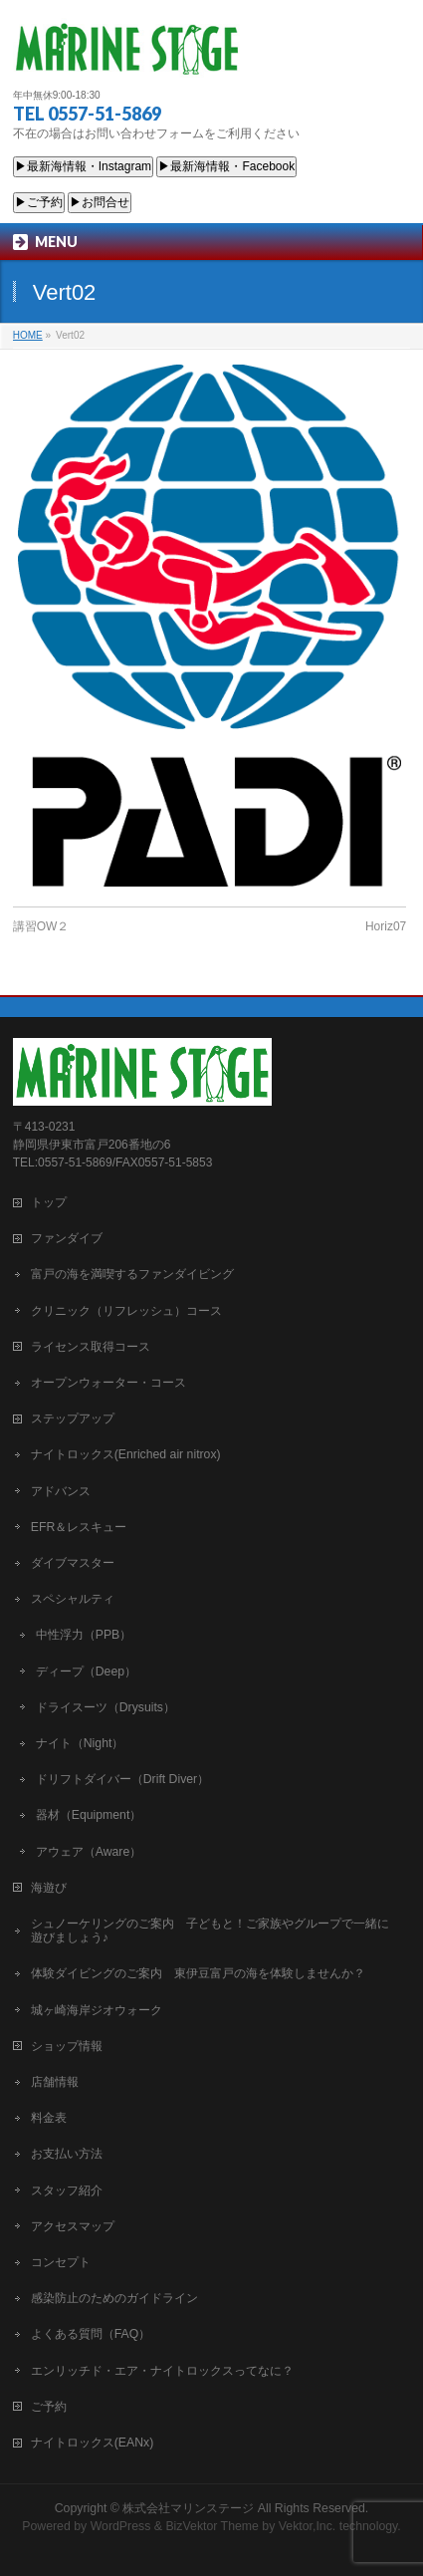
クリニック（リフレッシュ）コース (126, 1311)
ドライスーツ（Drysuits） (105, 1707)
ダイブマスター (72, 1563)
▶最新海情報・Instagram (83, 166)
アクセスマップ (72, 2226)
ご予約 (49, 2407)
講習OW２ (41, 926)
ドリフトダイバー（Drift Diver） (122, 1779)
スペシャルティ (72, 1599)
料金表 (49, 2118)
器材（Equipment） (89, 1815)
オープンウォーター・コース (108, 1383)
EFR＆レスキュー (79, 1527)
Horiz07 (385, 926)
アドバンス (61, 1491)
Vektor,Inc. (307, 2526)
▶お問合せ (99, 202)
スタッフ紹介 (67, 2190)
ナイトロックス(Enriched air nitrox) (126, 1454)
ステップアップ (72, 1418)
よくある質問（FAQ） (91, 2334)
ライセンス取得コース (90, 1347)
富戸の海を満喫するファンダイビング (132, 1274)
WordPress (121, 2526)
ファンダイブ (67, 1238)
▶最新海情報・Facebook (226, 166)
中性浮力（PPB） (84, 1635)
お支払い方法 (67, 2154)
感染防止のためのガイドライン (114, 2298)
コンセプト (61, 2262)
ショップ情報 (67, 2046)
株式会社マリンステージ (188, 2508)
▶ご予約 (39, 202)
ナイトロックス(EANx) (92, 2442)
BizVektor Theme (212, 2526)
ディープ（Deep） (86, 1671)
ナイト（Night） (80, 1743)
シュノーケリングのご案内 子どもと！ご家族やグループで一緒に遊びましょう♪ (210, 1930)
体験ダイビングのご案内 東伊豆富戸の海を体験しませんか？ (198, 1973)
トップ (49, 1202)
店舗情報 (55, 2082)
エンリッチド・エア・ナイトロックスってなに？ (162, 2371)
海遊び (49, 1888)
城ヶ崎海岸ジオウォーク (96, 2010)
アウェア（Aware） (89, 1852)
